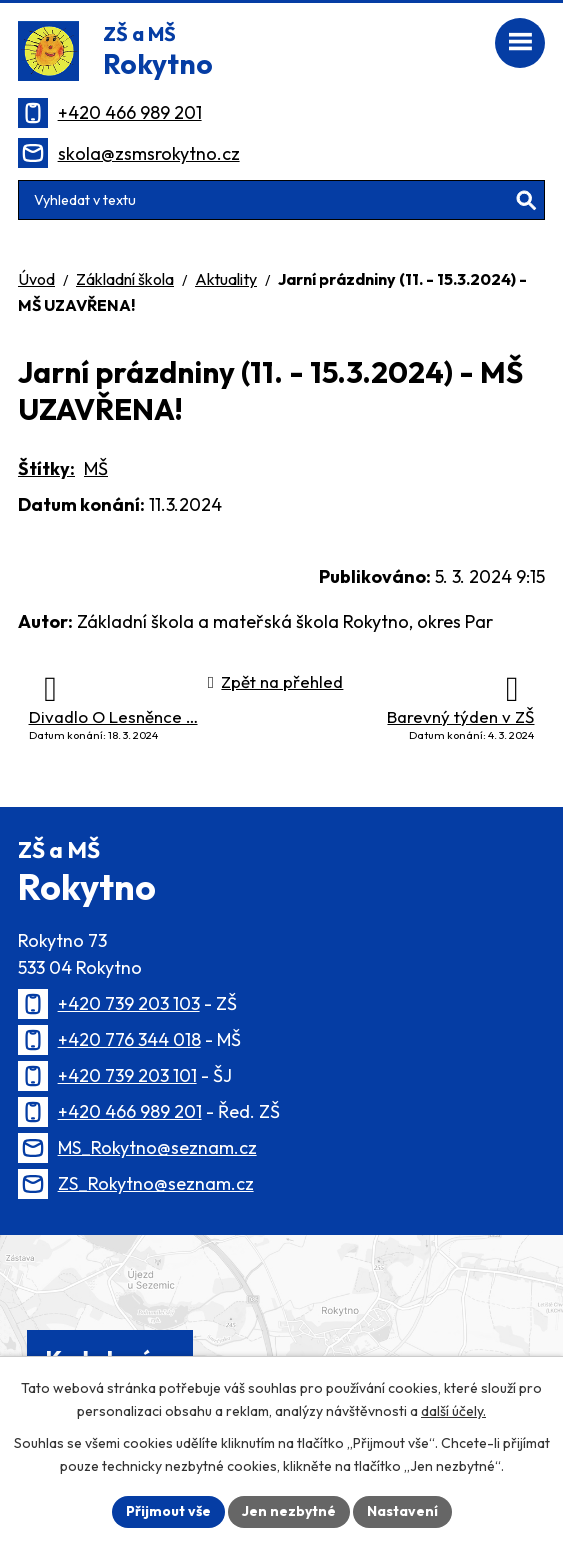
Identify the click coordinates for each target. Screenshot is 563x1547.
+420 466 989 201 (130, 112)
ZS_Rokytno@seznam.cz (156, 1183)
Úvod (36, 279)
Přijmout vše (168, 1511)
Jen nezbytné (289, 1511)
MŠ (96, 468)
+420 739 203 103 (129, 1003)
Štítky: (46, 468)
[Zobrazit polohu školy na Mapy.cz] (281, 1325)
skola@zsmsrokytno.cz (149, 153)
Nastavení (402, 1511)
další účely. (453, 1411)
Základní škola (125, 279)
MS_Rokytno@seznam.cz (157, 1147)
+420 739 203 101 (127, 1075)
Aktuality (226, 279)
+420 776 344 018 (129, 1039)
